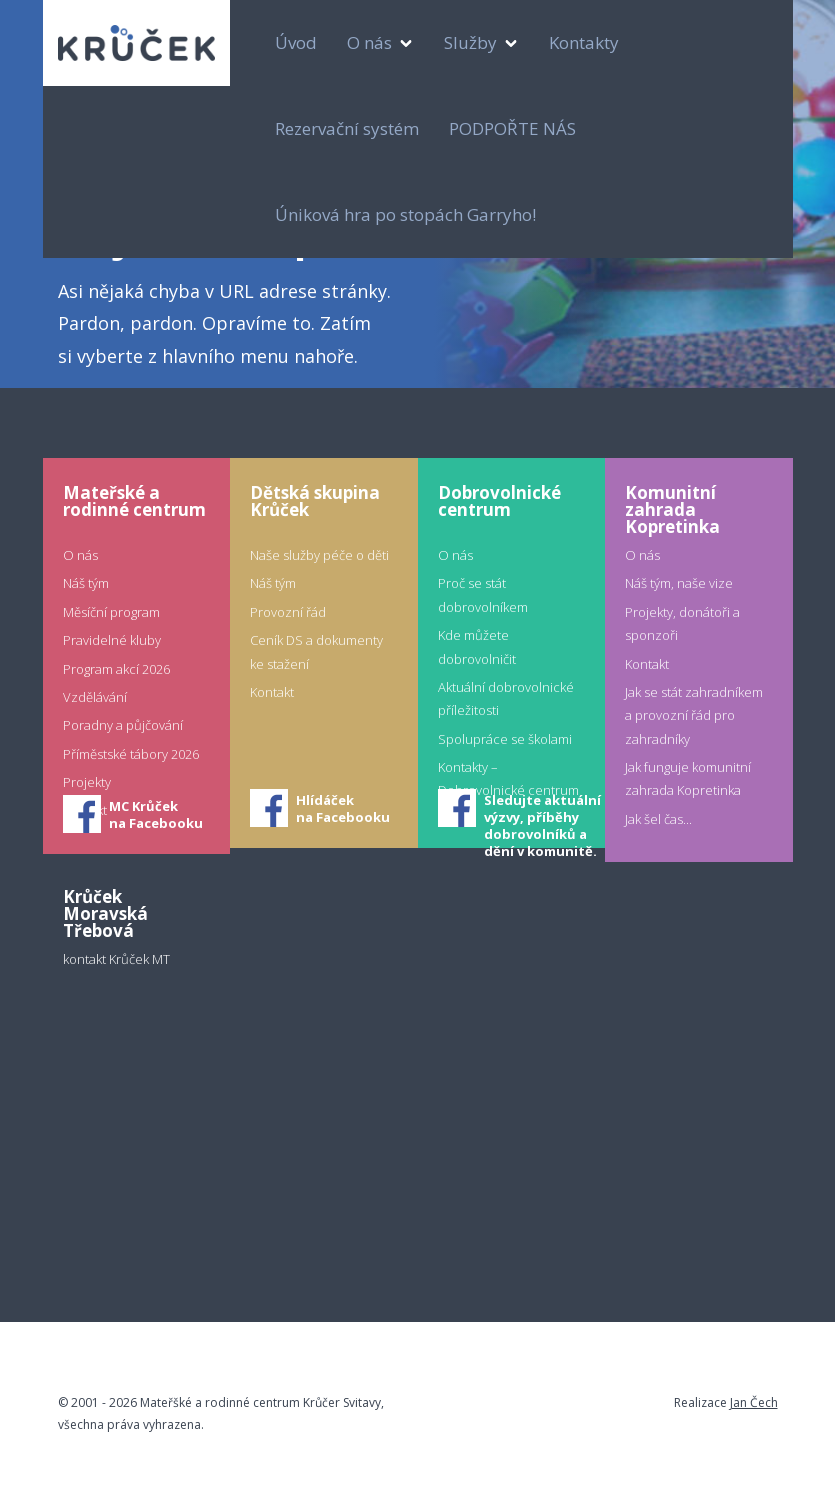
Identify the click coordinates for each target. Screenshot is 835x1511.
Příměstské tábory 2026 (131, 754)
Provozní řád (288, 612)
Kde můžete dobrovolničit (477, 646)
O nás (80, 555)
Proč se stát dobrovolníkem (483, 594)
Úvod (296, 42)
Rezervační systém (347, 128)
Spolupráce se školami (505, 739)
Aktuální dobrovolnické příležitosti (506, 698)
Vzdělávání (95, 697)
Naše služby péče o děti (319, 555)
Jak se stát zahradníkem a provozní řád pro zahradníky (694, 715)
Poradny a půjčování (123, 725)
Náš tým (86, 583)
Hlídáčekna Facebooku (343, 808)
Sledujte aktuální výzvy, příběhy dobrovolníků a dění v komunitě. (542, 810)
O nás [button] (371, 42)
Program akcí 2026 (116, 669)
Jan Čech (754, 1402)
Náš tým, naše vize (679, 583)
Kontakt (272, 692)
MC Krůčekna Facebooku (156, 814)
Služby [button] (472, 42)
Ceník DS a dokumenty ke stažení (316, 651)
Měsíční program (111, 612)
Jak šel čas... (658, 819)
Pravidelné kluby (112, 640)
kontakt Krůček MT (116, 959)
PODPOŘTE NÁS (512, 128)
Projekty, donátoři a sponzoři (682, 623)
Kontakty (584, 42)
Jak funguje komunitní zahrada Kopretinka (688, 778)
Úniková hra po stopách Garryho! (405, 214)
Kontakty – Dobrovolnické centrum (508, 778)
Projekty (87, 782)
